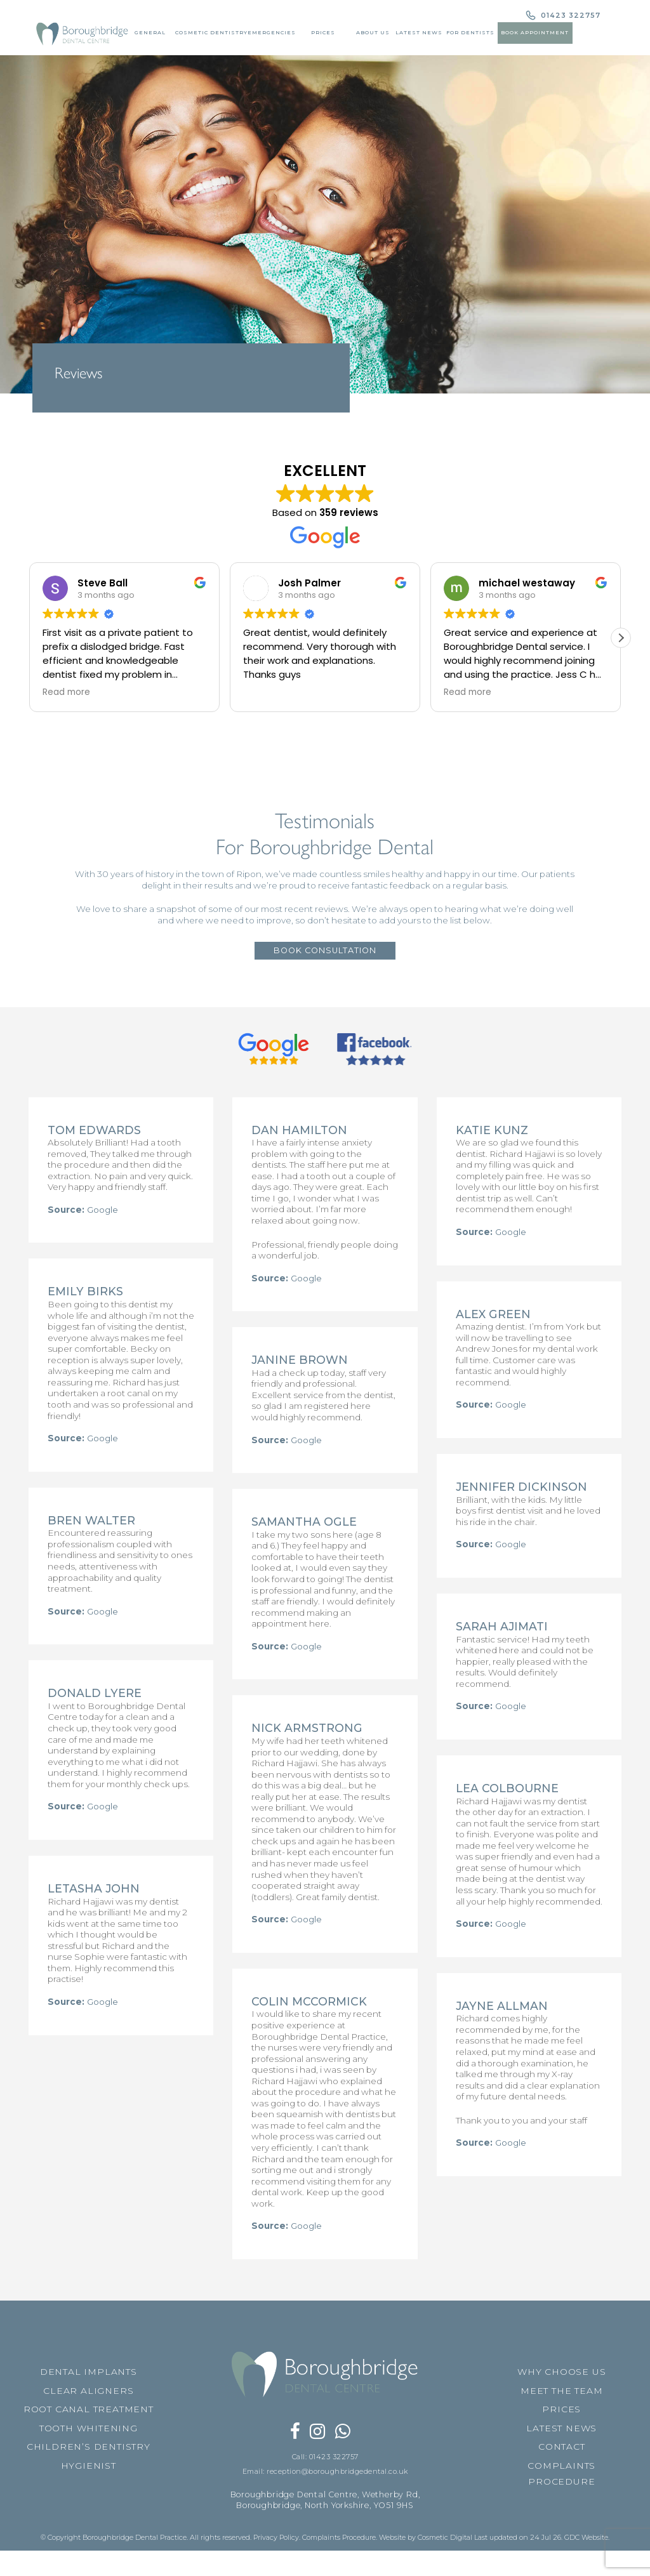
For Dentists (470, 32)
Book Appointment (536, 32)
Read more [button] (66, 692)
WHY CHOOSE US (561, 2456)
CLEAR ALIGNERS (88, 2475)
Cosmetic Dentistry (208, 32)
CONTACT (561, 2531)
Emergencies (268, 32)
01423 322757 (569, 15)
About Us (371, 32)
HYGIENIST (88, 2550)
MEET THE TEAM (561, 2475)
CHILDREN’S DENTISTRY (88, 2531)
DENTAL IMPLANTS (88, 2456)
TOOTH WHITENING (88, 2512)
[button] (620, 637)
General (146, 32)
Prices (320, 32)
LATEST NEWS (561, 2512)
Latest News (418, 32)
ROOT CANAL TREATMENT (88, 2494)
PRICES (561, 2494)
